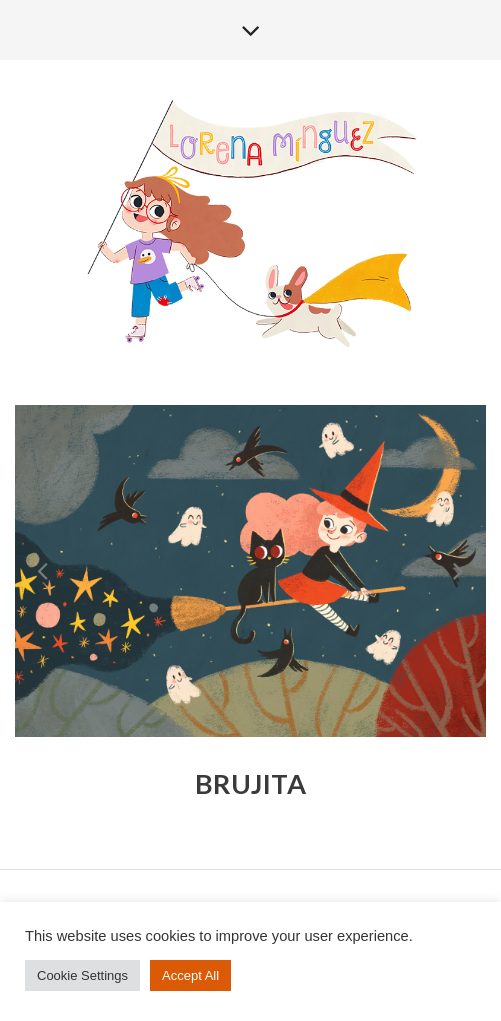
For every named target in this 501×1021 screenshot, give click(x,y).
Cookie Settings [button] (82, 975)
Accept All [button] (190, 975)
